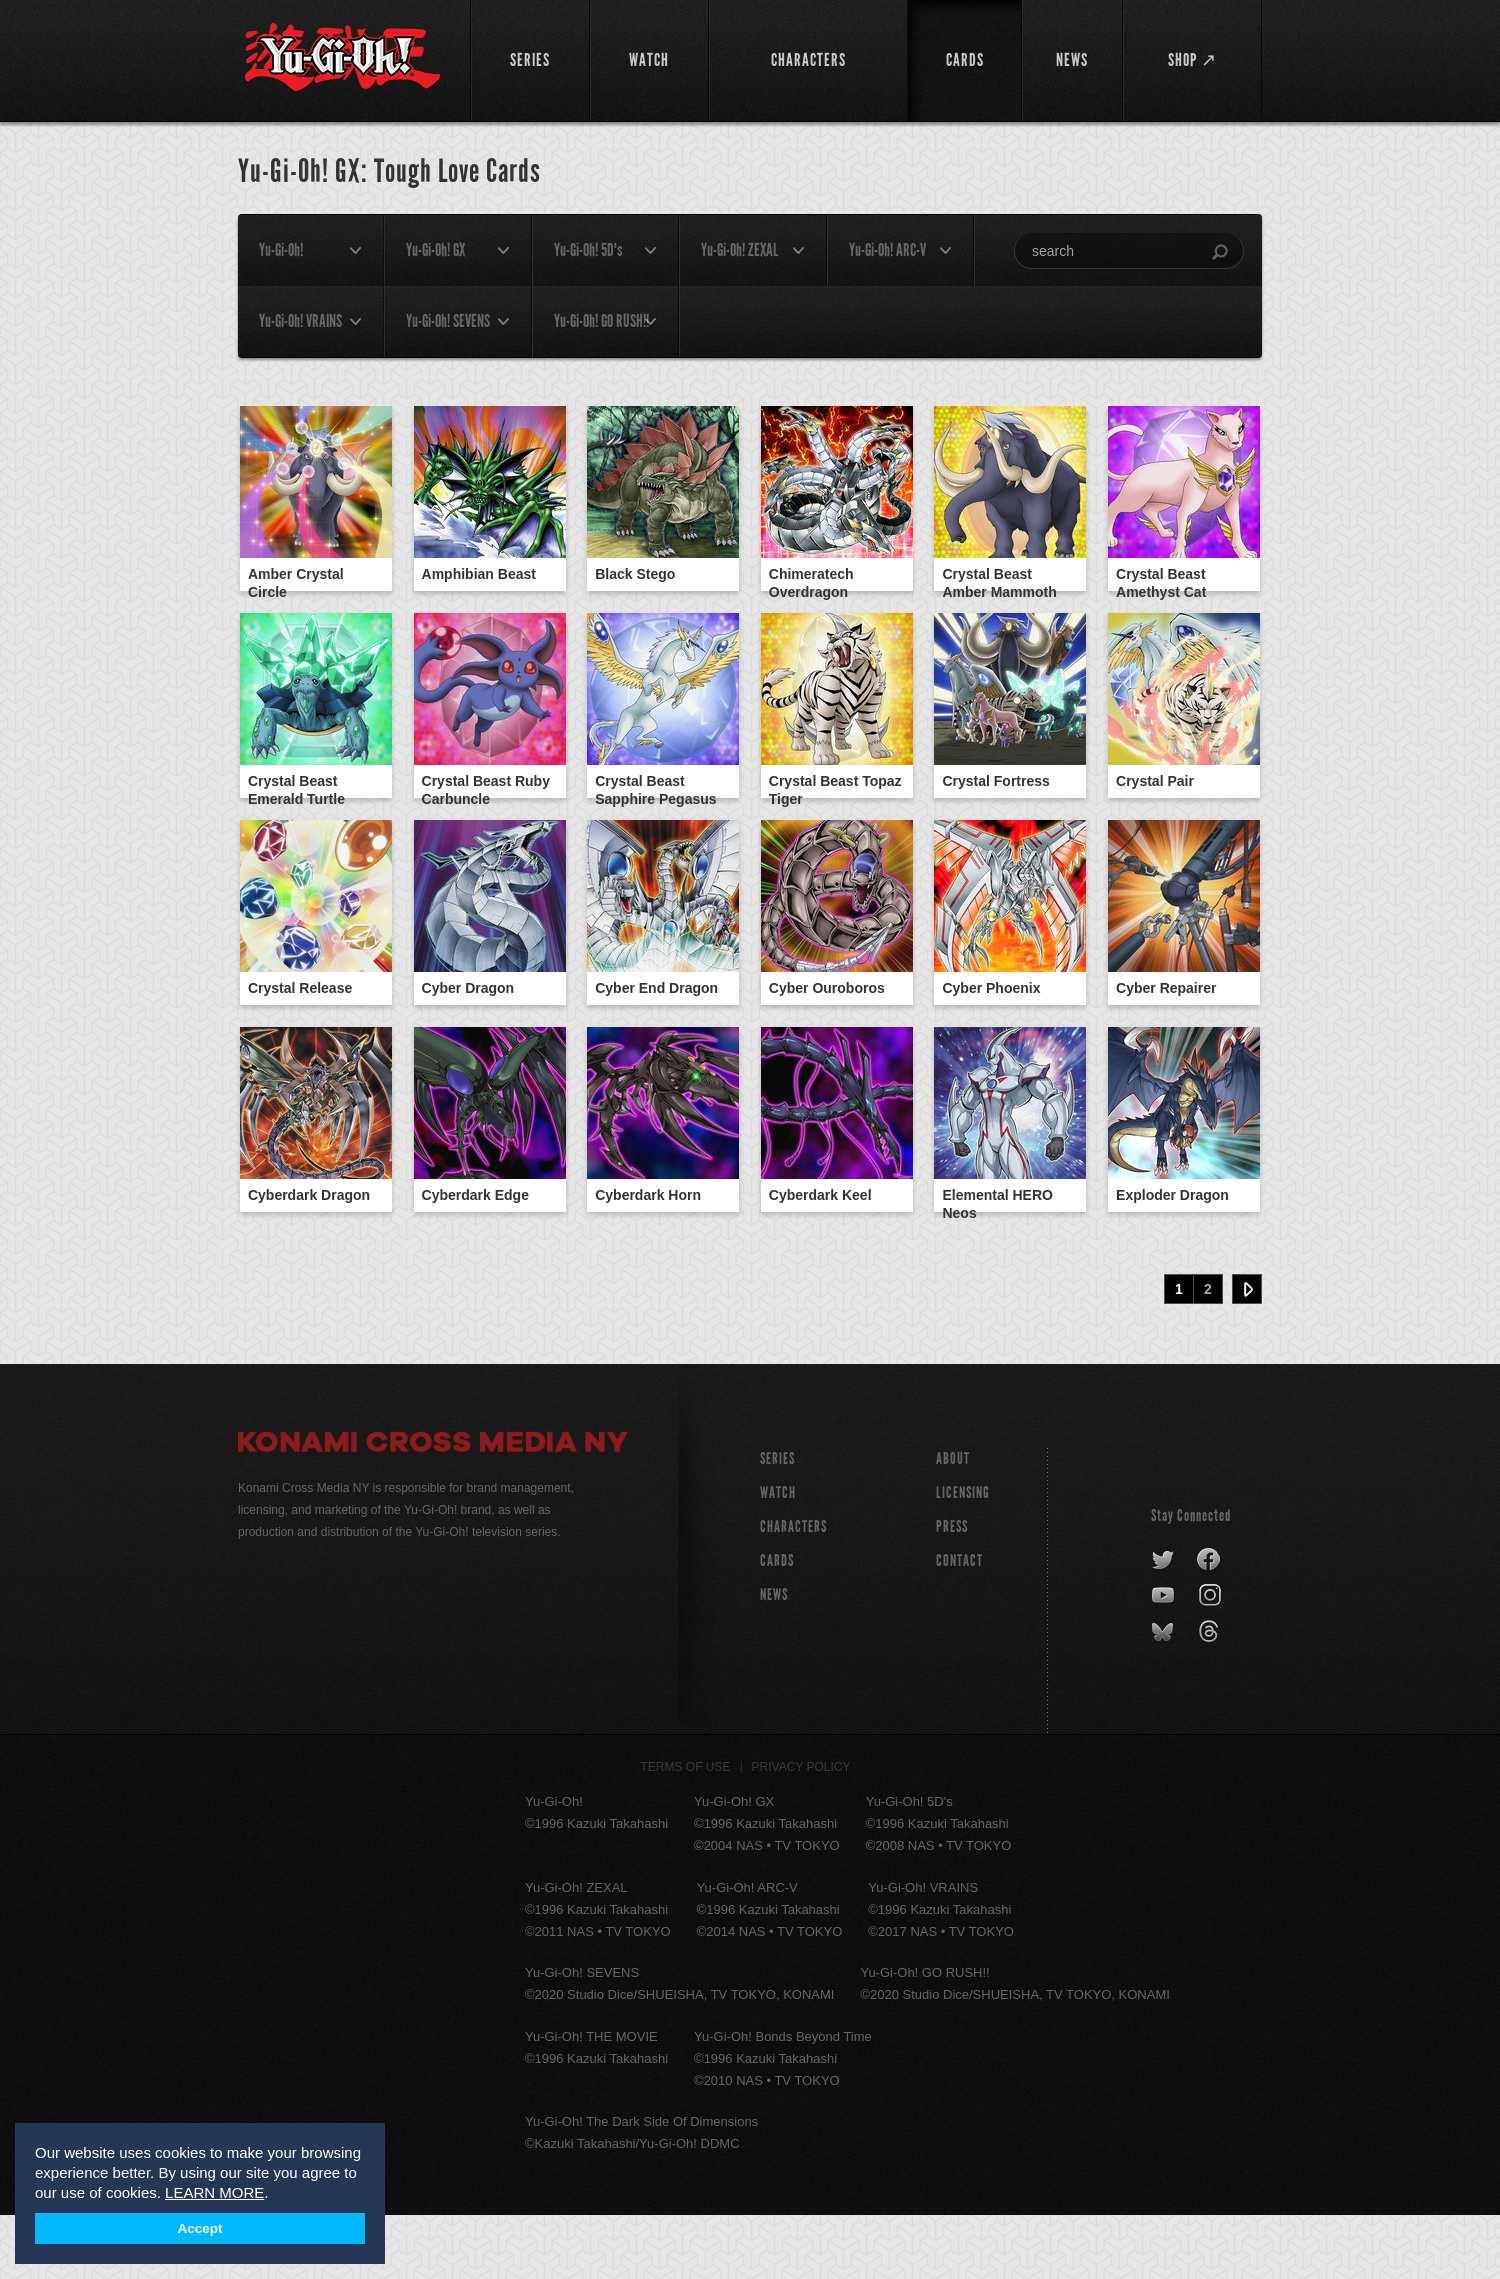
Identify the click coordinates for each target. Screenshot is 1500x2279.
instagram (1211, 1660)
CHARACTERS (793, 1590)
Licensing (963, 1556)
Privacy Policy (801, 1831)
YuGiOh (342, 57)
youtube (1164, 1660)
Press (952, 1590)
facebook (1209, 1624)
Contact (959, 1624)
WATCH (778, 1556)
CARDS (777, 1624)
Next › (1247, 1353)
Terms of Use (686, 1831)
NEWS (774, 1658)
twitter (1163, 1624)
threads (1211, 1696)
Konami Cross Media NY (433, 1509)
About (953, 1522)
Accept (199, 2228)
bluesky (1164, 1696)
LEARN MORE (214, 2192)
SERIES (777, 1522)
